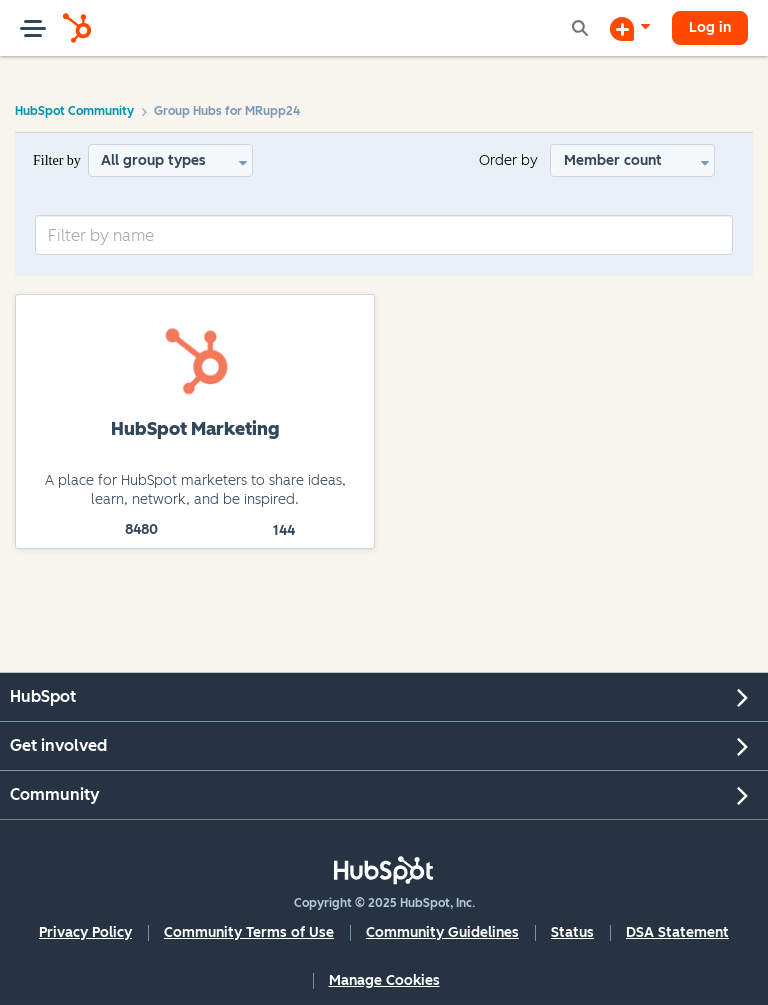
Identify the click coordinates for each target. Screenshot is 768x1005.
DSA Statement (677, 932)
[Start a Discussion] (630, 28)
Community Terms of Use (249, 932)
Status (572, 932)
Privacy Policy (85, 932)
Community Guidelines (442, 932)
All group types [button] (153, 160)
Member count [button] (613, 160)
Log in (710, 27)
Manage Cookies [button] (384, 980)
